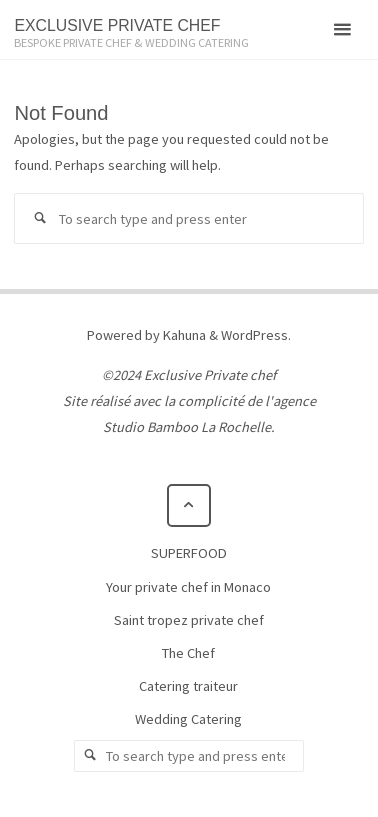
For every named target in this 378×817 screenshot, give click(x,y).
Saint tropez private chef (189, 620)
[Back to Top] (188, 505)
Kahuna (183, 335)
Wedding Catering (188, 719)
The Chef (188, 653)
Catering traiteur (188, 686)
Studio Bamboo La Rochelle (187, 427)
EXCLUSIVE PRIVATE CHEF (117, 25)
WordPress (254, 335)
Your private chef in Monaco (188, 587)
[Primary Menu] (342, 30)
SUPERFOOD (189, 553)
